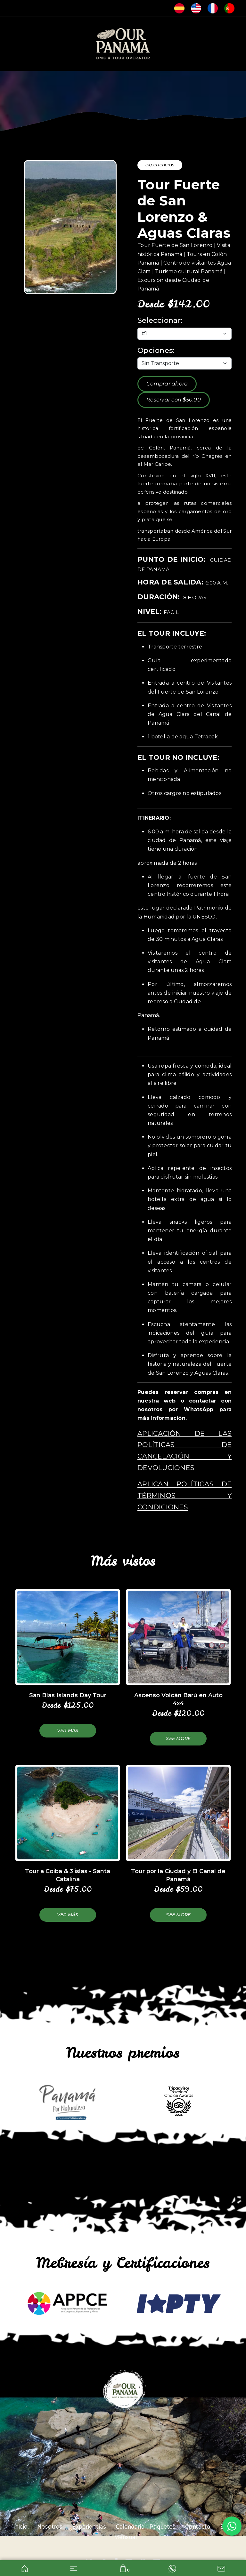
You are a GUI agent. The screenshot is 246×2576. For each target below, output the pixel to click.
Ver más (67, 1730)
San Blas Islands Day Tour (67, 1694)
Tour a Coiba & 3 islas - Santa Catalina (67, 1874)
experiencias (159, 165)
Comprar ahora (167, 384)
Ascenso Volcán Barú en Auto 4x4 (178, 1698)
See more (178, 1738)
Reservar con (173, 400)
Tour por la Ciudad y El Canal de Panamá (178, 1874)
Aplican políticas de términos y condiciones (184, 1495)
